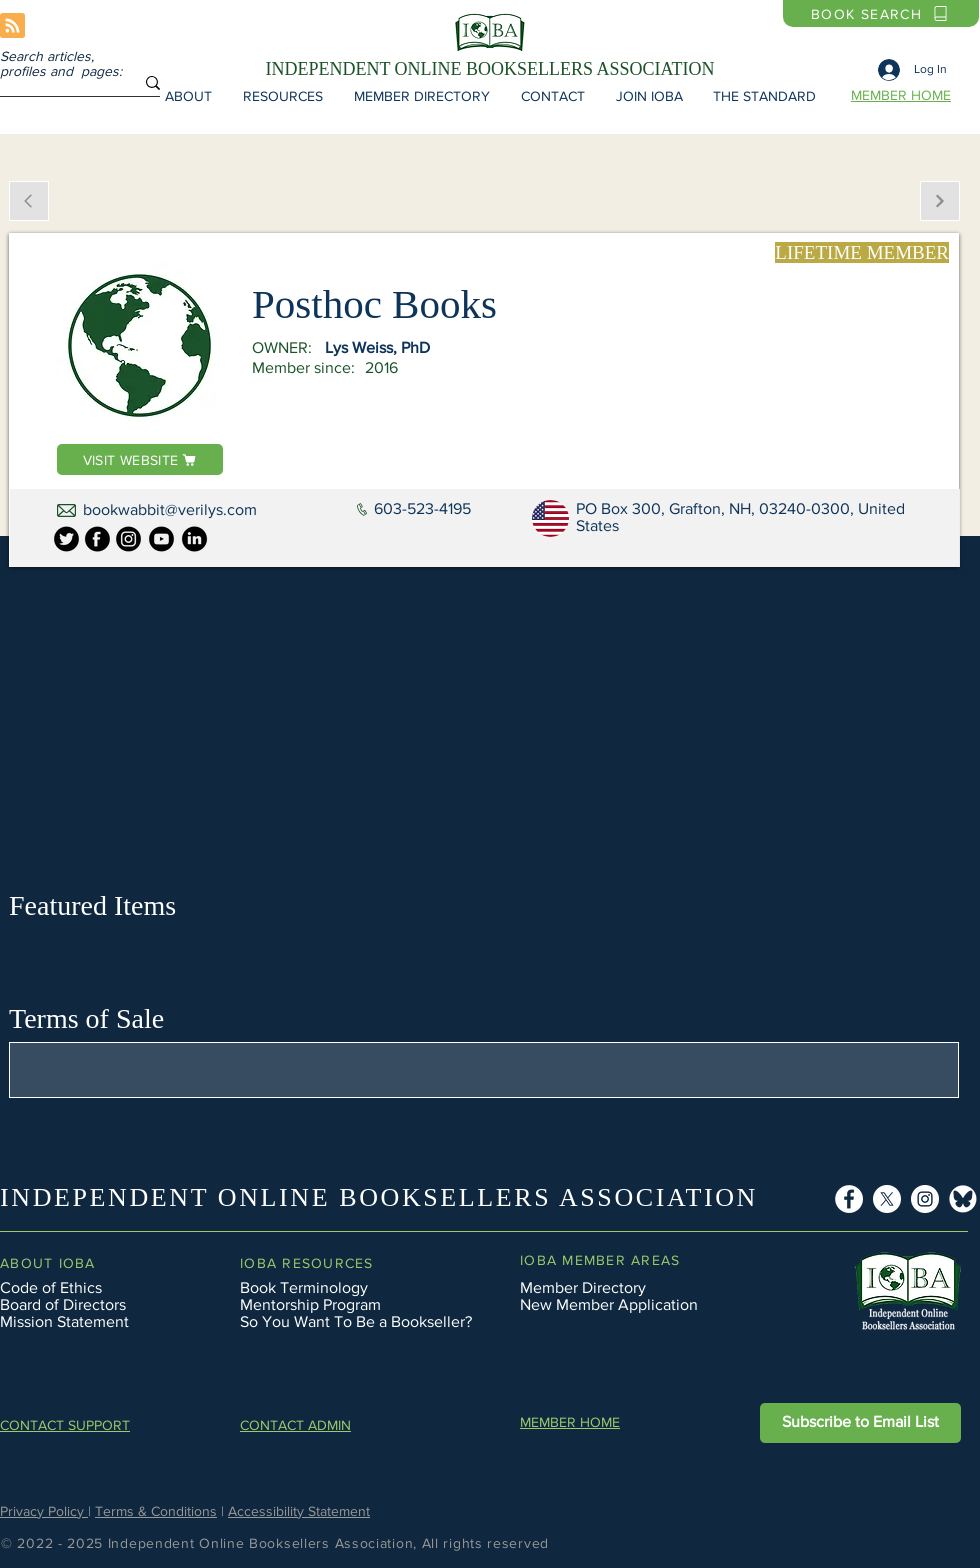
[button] (188, 96)
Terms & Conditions (156, 1511)
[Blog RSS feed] (12, 26)
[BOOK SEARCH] (881, 13)
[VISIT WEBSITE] (140, 459)
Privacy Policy (44, 1511)
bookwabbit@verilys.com (170, 509)
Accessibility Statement (299, 1511)
